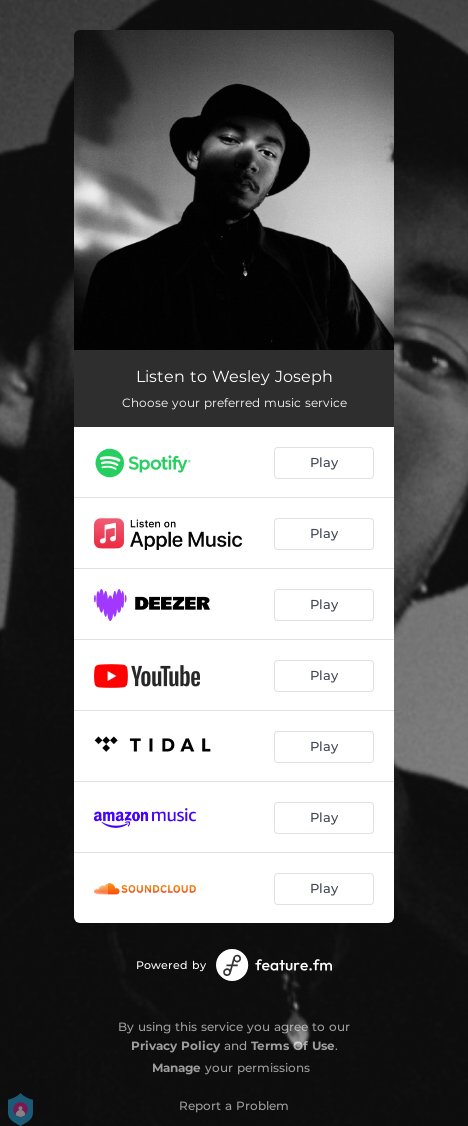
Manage (176, 1067)
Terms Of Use (293, 1045)
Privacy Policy (175, 1045)
